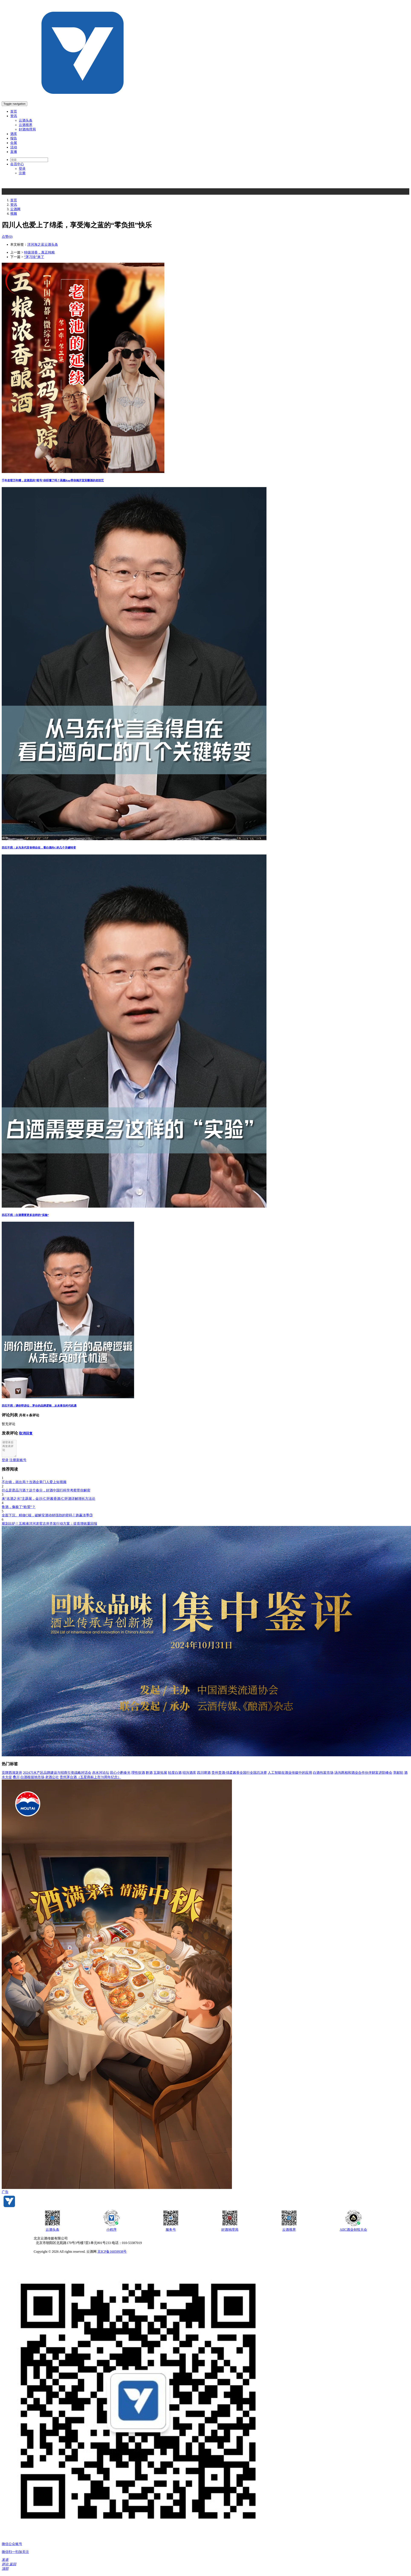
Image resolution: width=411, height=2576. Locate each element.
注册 (22, 173)
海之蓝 (39, 244)
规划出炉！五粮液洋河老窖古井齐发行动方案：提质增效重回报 (49, 1527)
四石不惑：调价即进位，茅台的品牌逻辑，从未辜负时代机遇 (39, 1405)
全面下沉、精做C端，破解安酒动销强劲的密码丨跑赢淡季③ (47, 1518)
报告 (13, 138)
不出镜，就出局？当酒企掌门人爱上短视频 (34, 1485)
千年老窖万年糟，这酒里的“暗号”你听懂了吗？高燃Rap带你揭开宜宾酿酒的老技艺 (53, 480)
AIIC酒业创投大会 (353, 2233)
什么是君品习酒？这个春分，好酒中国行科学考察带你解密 (46, 1493)
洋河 (30, 244)
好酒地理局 (27, 129)
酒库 (13, 134)
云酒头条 (25, 120)
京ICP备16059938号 (112, 2255)
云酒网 (15, 209)
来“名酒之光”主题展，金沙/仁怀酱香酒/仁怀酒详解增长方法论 (48, 1502)
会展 (13, 143)
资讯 (13, 116)
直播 (13, 152)
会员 (17, 164)
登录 (22, 168)
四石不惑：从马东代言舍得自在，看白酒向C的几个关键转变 (39, 847)
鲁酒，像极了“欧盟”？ (18, 1510)
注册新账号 (17, 1463)
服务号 (171, 2233)
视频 (13, 213)
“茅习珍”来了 (34, 257)
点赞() (7, 236)
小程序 (111, 2233)
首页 (13, 111)
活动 (13, 147)
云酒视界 (25, 125)
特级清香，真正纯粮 (39, 252)
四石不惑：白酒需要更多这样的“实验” (25, 1215)
